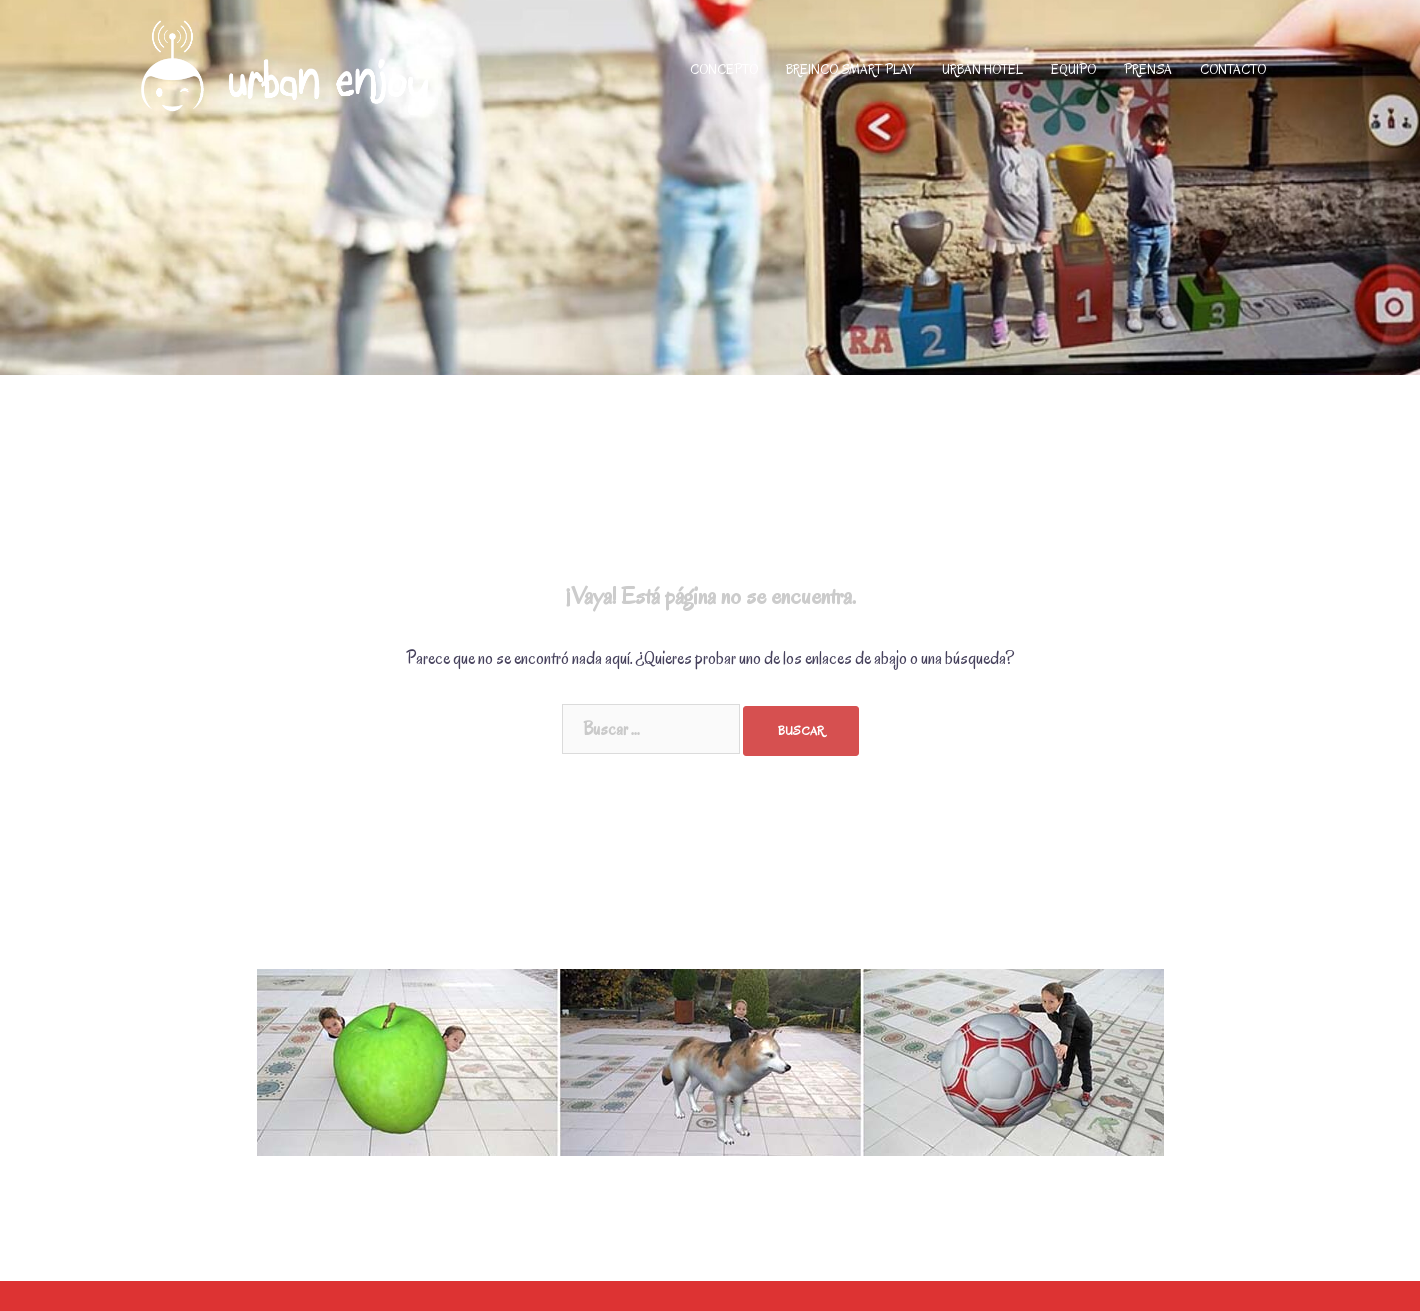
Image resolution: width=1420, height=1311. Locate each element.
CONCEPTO (724, 69)
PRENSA (1148, 69)
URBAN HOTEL (982, 69)
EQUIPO (1073, 69)
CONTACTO (1233, 69)
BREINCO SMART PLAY (850, 69)
